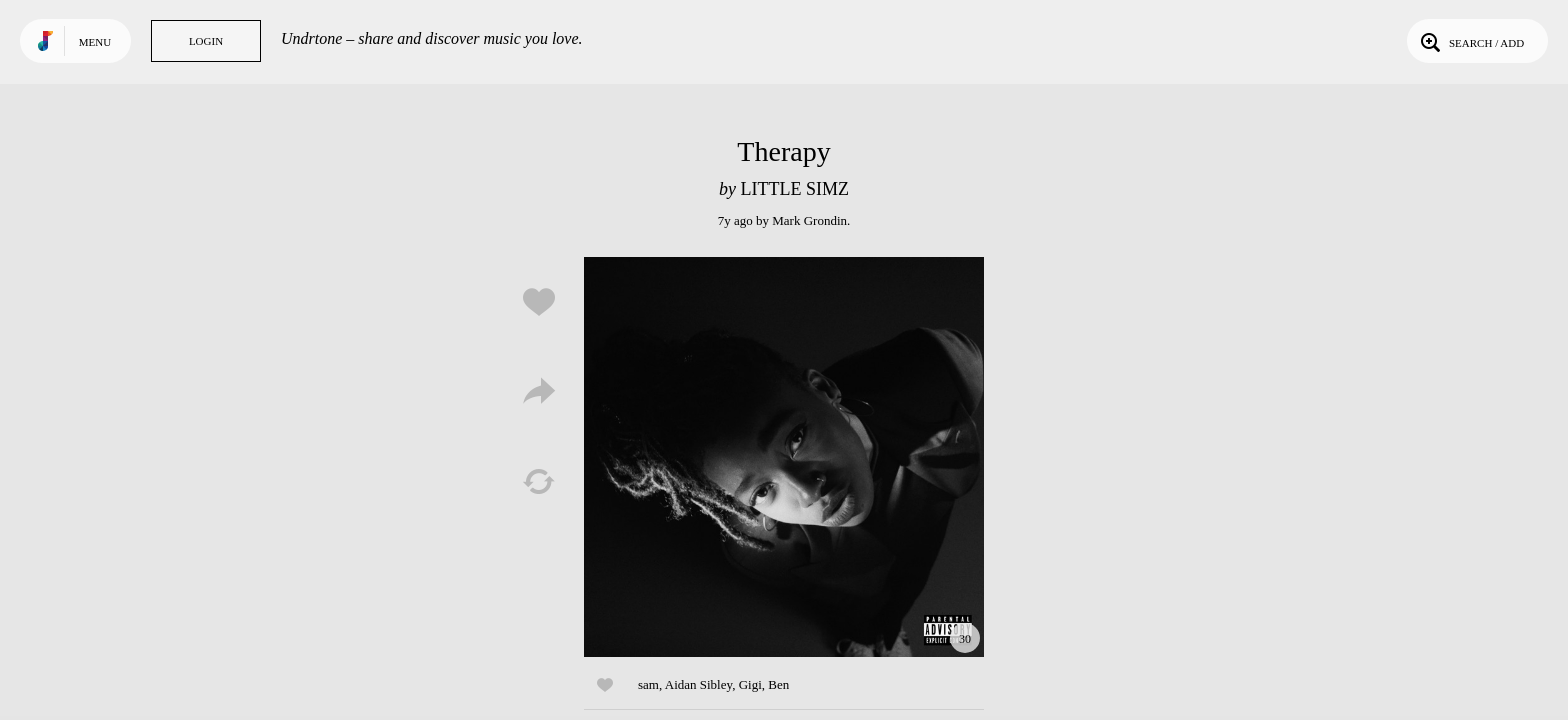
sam (648, 684)
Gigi (750, 684)
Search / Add (1470, 41)
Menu (95, 42)
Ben (778, 684)
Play (784, 457)
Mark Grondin (809, 220)
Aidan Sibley (698, 684)
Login (206, 41)
